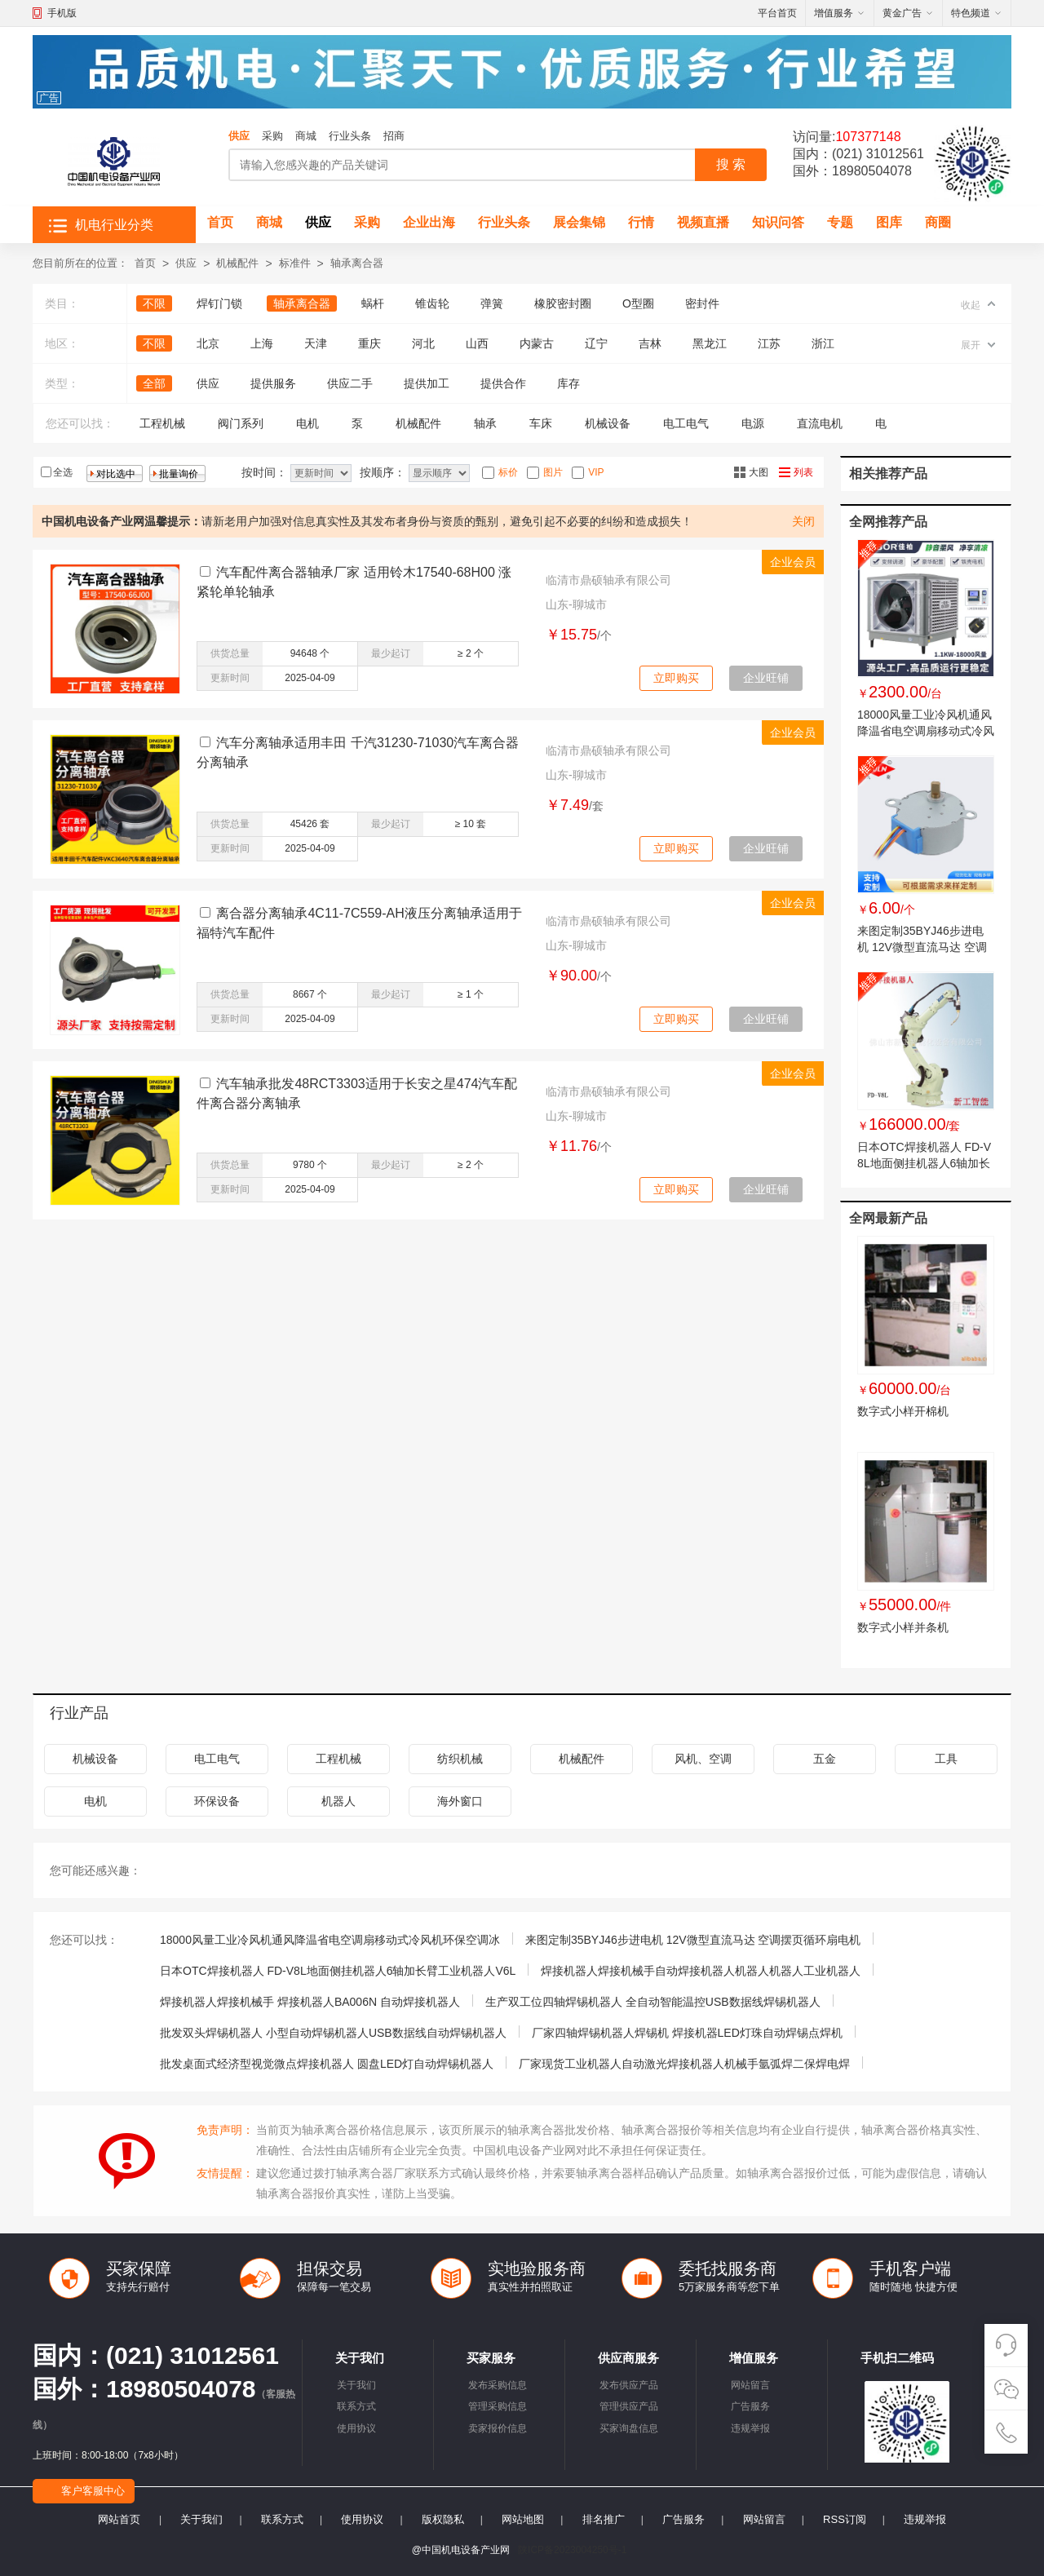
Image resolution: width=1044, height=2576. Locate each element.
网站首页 (119, 2519)
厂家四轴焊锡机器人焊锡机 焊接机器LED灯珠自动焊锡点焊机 (687, 2032)
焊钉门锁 (219, 303)
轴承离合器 (356, 263)
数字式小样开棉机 (903, 1411)
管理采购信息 (497, 2406)
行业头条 (350, 136)
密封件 (702, 303)
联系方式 (356, 2406)
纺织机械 (460, 1758)
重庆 (369, 343)
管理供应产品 (628, 2406)
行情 (641, 222)
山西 (477, 343)
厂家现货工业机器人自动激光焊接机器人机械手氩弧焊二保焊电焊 (684, 2063)
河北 (423, 343)
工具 (946, 1758)
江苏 (769, 343)
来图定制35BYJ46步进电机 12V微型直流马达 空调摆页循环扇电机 (922, 947)
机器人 (338, 1801)
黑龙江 (709, 343)
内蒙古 (537, 343)
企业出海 (429, 222)
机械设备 (607, 423)
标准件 (295, 263)
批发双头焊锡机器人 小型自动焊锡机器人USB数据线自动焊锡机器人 (333, 2032)
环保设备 (217, 1801)
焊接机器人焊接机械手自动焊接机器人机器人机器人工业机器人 (700, 1970)
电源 (752, 423)
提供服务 (273, 383)
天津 (315, 343)
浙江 (823, 343)
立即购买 (676, 677)
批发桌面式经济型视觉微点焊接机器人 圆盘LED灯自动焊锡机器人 (326, 2063)
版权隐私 (443, 2519)
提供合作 (503, 383)
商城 (305, 136)
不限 (154, 303)
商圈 (938, 222)
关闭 (803, 521)
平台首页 (777, 13)
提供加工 (426, 383)
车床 (540, 423)
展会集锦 (579, 222)
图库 (889, 222)
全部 (154, 383)
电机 (307, 423)
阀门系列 (240, 423)
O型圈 (638, 303)
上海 (261, 343)
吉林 (650, 343)
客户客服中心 (93, 2491)
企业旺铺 (766, 677)
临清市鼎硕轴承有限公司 (608, 579)
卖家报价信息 (497, 2428)
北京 (208, 343)
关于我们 (356, 2385)
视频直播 (703, 222)
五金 (824, 1758)
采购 (272, 136)
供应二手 (350, 383)
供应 (239, 136)
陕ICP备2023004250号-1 (572, 2550)
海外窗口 (460, 1801)
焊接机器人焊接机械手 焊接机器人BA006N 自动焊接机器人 (310, 2001)
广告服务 (750, 2406)
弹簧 (491, 303)
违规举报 (750, 2428)
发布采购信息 (497, 2385)
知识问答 (778, 222)
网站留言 (750, 2385)
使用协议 (356, 2428)
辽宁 (596, 343)
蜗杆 (372, 303)
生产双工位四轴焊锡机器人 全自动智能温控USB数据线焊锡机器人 (653, 2001)
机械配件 (237, 263)
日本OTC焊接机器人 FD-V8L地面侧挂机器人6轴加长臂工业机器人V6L (924, 1163)
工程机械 (162, 423)
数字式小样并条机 (903, 1627)
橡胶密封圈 (562, 303)
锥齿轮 (432, 303)
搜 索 (730, 164)
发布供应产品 (628, 2385)
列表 (803, 472)
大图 (758, 472)
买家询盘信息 (628, 2428)
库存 (568, 383)
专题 (840, 222)
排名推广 (603, 2519)
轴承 (485, 423)
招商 (394, 136)
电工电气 (686, 423)
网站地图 (523, 2519)
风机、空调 (703, 1758)
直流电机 (820, 423)
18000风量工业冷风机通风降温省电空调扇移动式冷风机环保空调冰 (925, 731)
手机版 (62, 13)
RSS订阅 (844, 2519)
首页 (220, 222)
